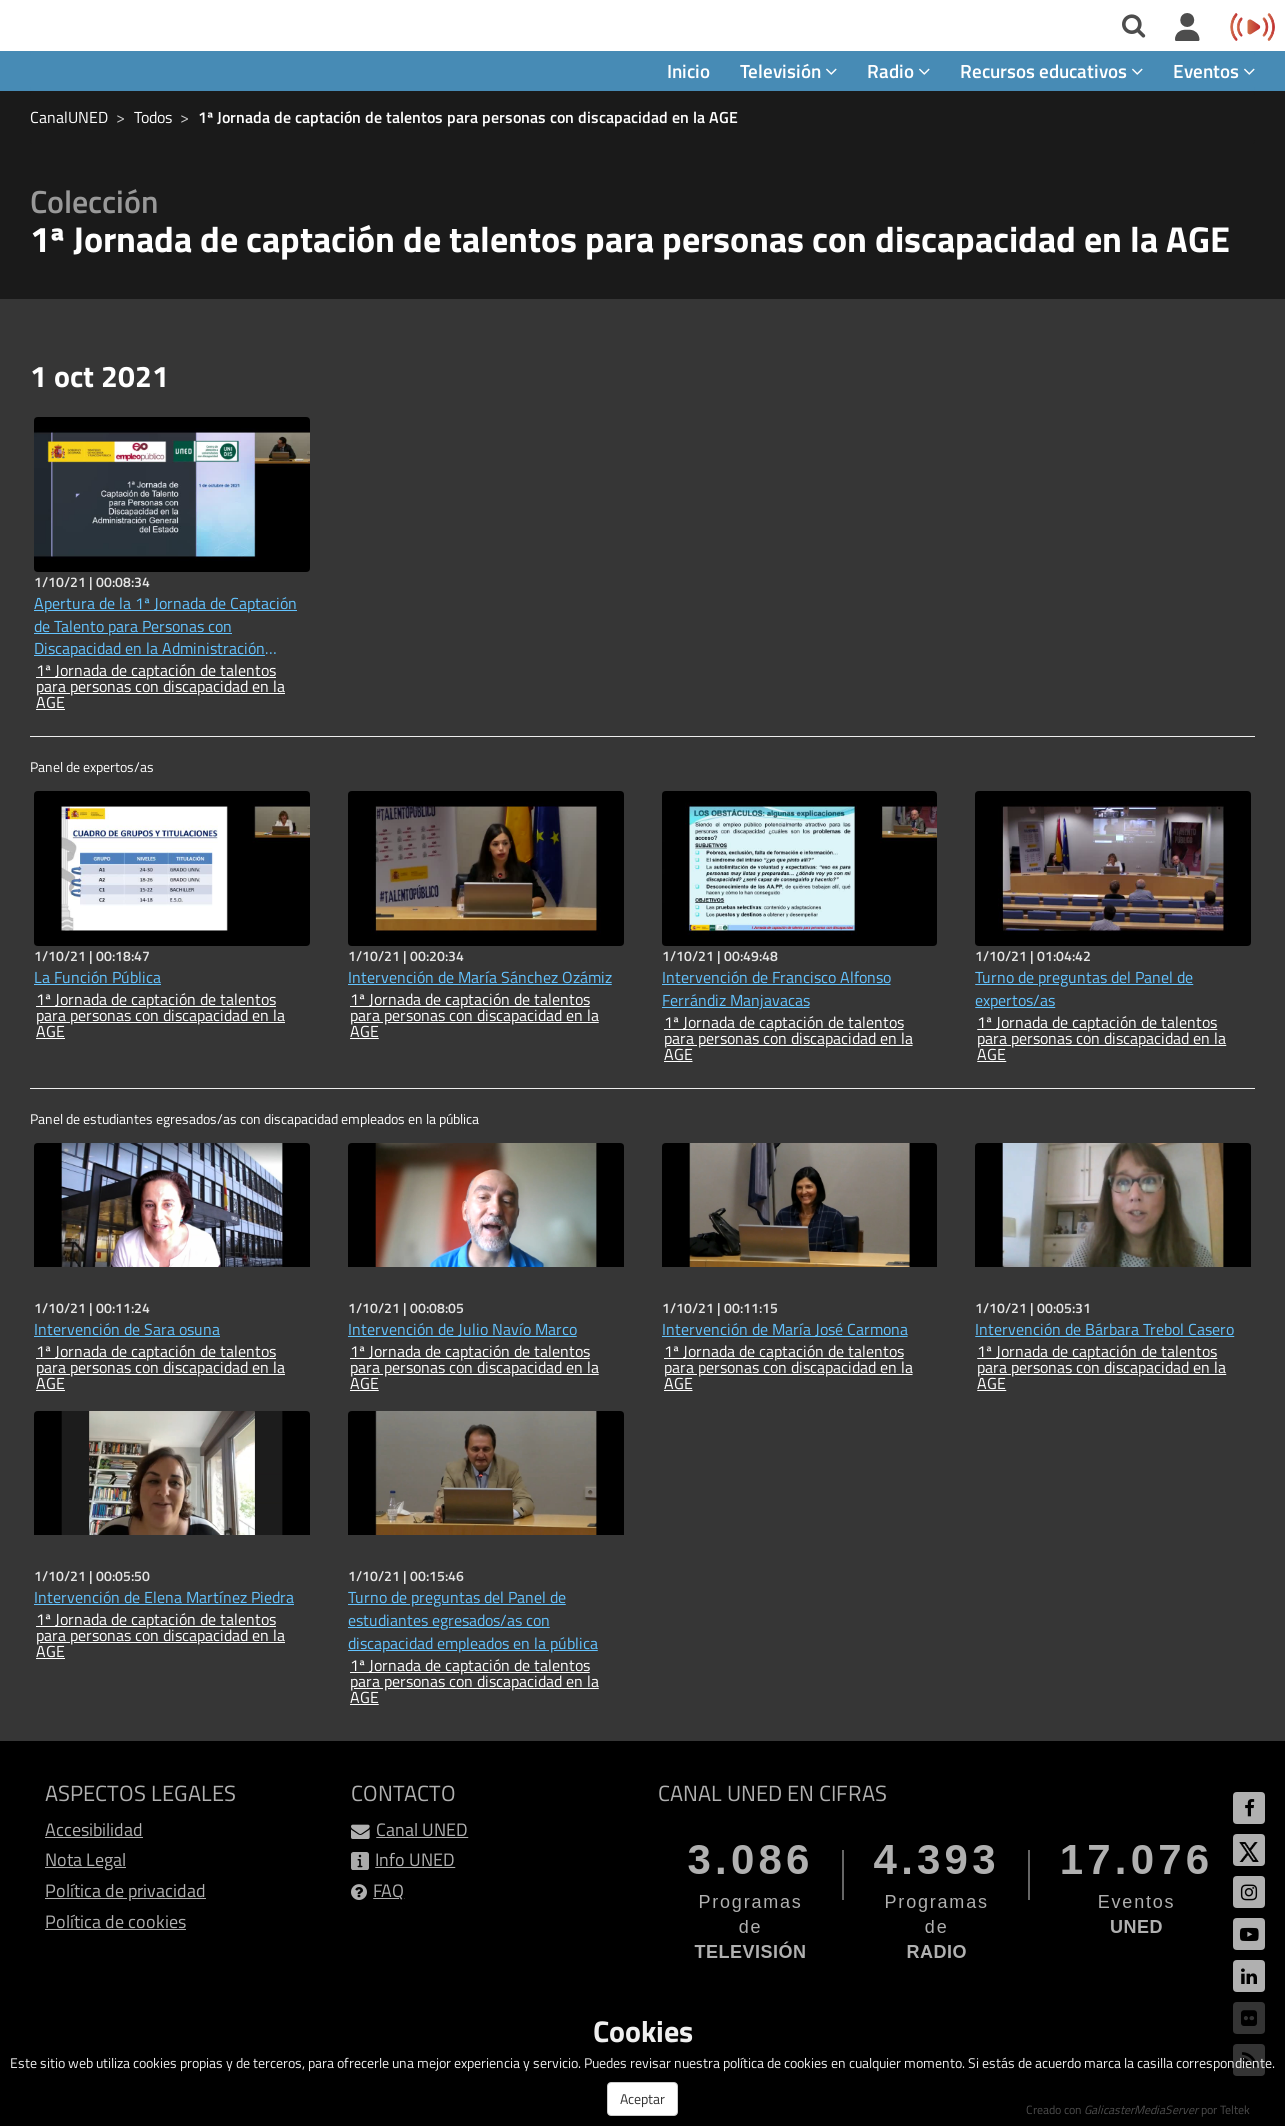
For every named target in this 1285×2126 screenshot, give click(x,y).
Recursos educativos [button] (1051, 71)
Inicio (688, 71)
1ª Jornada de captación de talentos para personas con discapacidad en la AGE (468, 118)
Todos (153, 118)
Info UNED (415, 1860)
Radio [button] (898, 71)
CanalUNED (69, 118)
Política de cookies (115, 1921)
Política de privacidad (125, 1891)
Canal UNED (422, 1829)
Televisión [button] (788, 71)
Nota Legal (85, 1860)
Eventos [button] (1214, 71)
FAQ (388, 1891)
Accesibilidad (94, 1829)
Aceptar (642, 2098)
